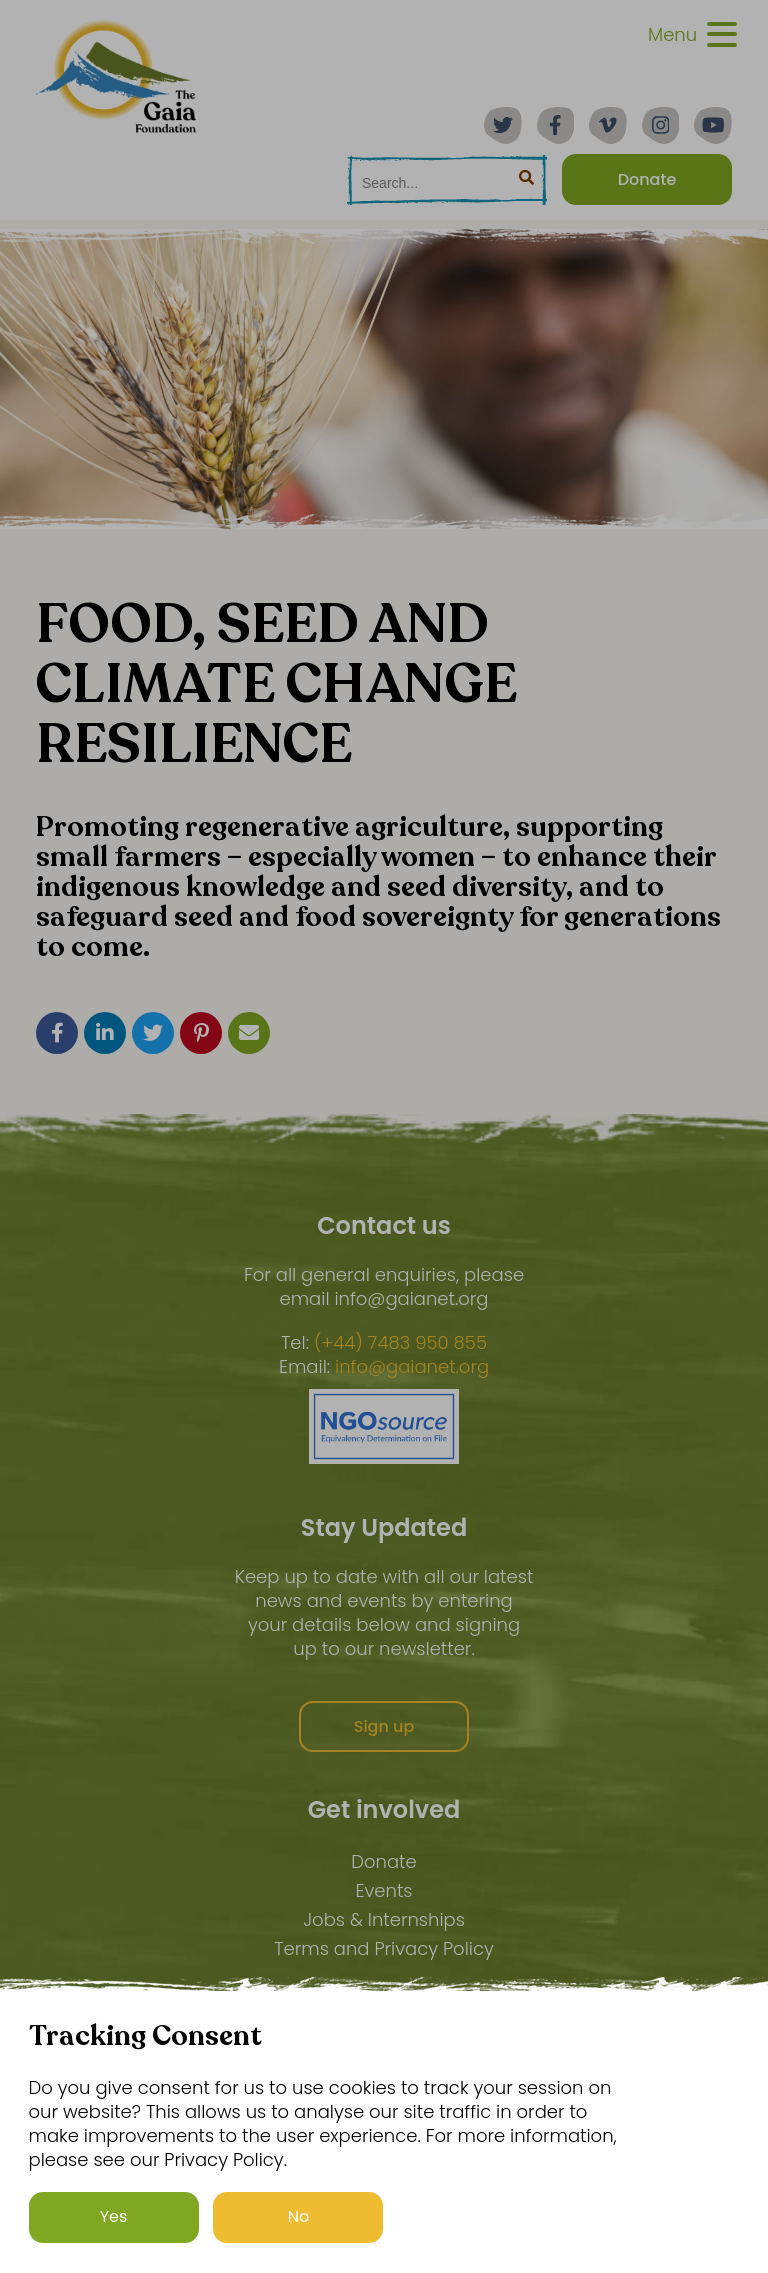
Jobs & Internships (384, 1919)
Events (383, 1890)
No (299, 2216)
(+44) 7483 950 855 (400, 1343)
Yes (114, 2216)
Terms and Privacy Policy (384, 1948)
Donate (383, 1861)
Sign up (384, 1726)
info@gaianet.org (412, 1367)
